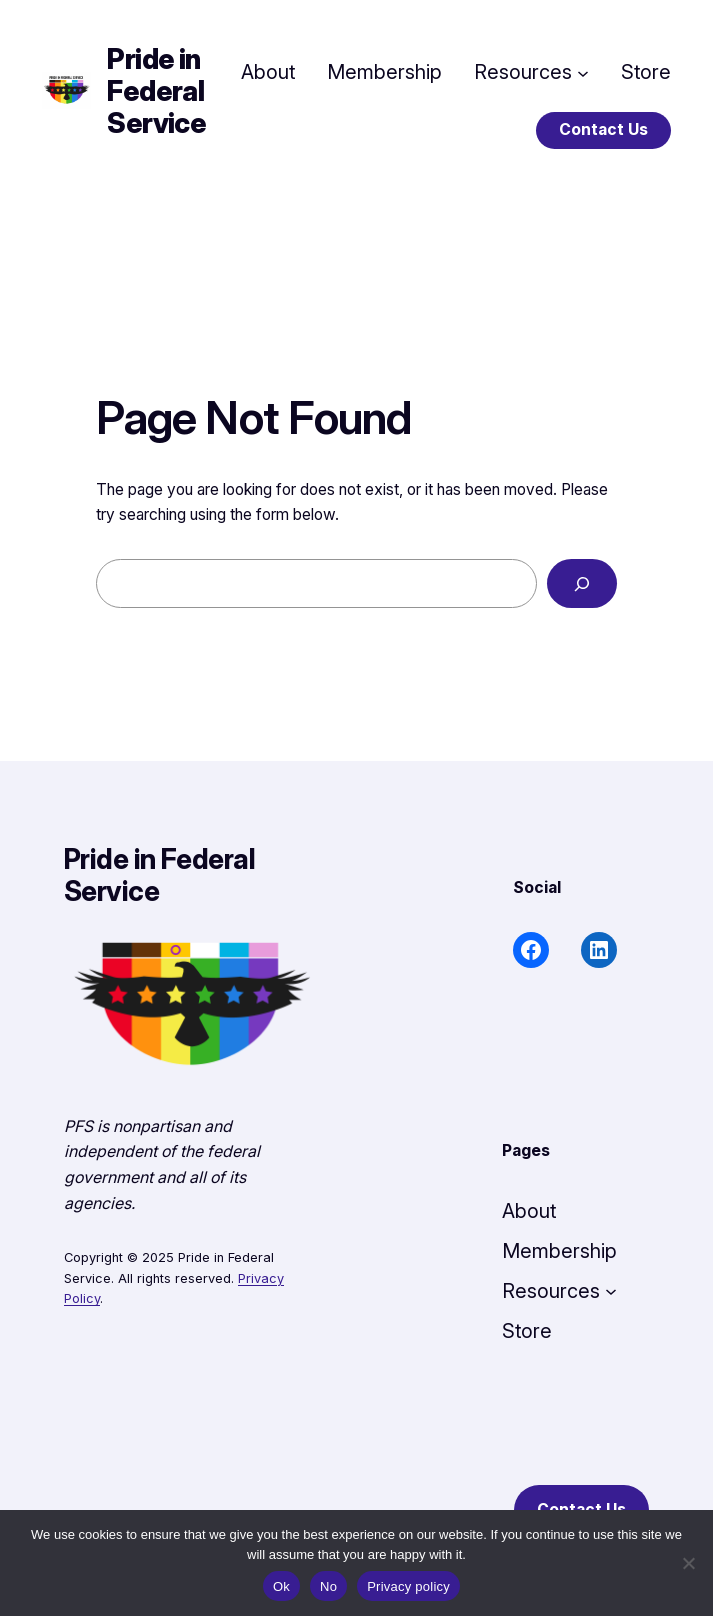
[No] (688, 1563)
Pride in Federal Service (156, 91)
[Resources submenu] (583, 72)
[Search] (582, 583)
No (328, 1586)
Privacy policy (408, 1586)
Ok (281, 1586)
